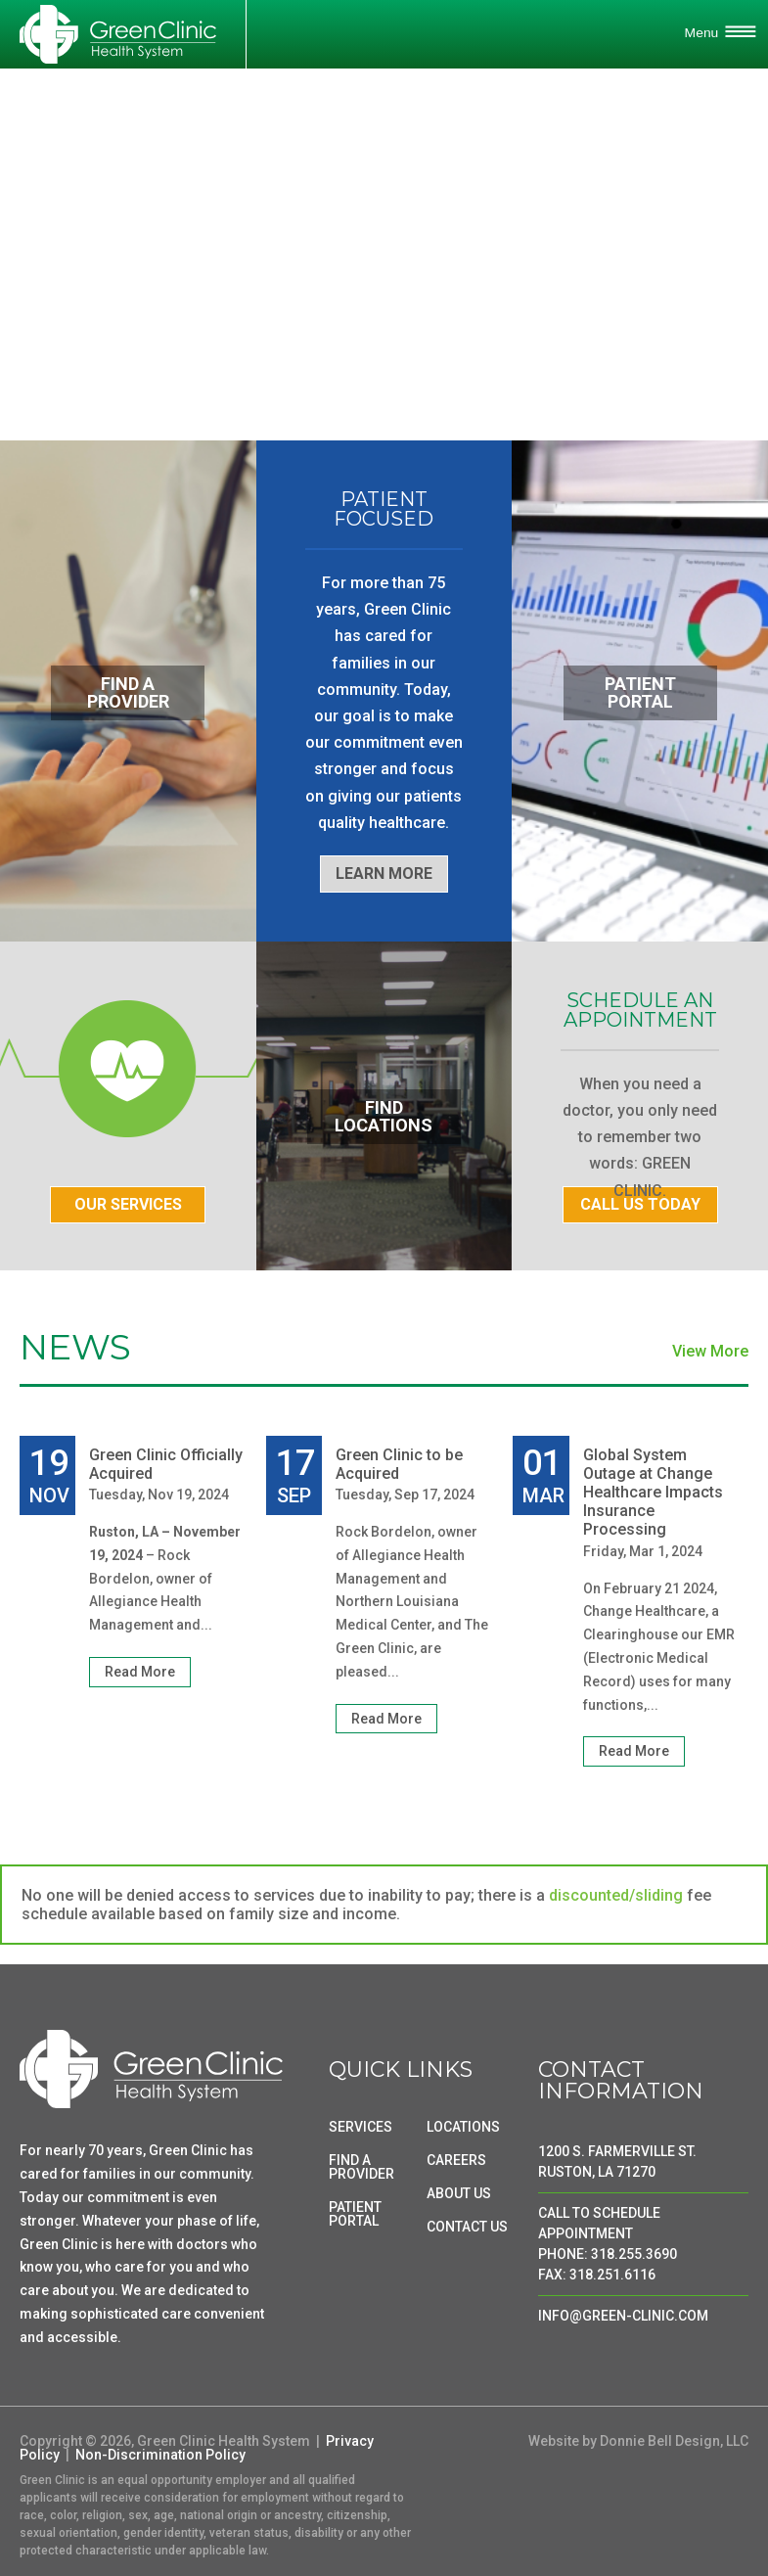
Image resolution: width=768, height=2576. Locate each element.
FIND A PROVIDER (361, 2167)
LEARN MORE (384, 873)
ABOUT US (459, 2193)
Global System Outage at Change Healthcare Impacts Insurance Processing (653, 1493)
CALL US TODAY (640, 1204)
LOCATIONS (463, 2127)
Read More (140, 1671)
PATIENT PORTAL (355, 2214)
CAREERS (456, 2160)
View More (710, 1351)
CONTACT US (467, 2226)
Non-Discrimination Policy (160, 2454)
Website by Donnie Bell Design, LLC (638, 2441)
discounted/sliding (616, 1895)
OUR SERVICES (128, 1204)
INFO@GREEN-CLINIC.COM (623, 2315)
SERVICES (360, 2127)
